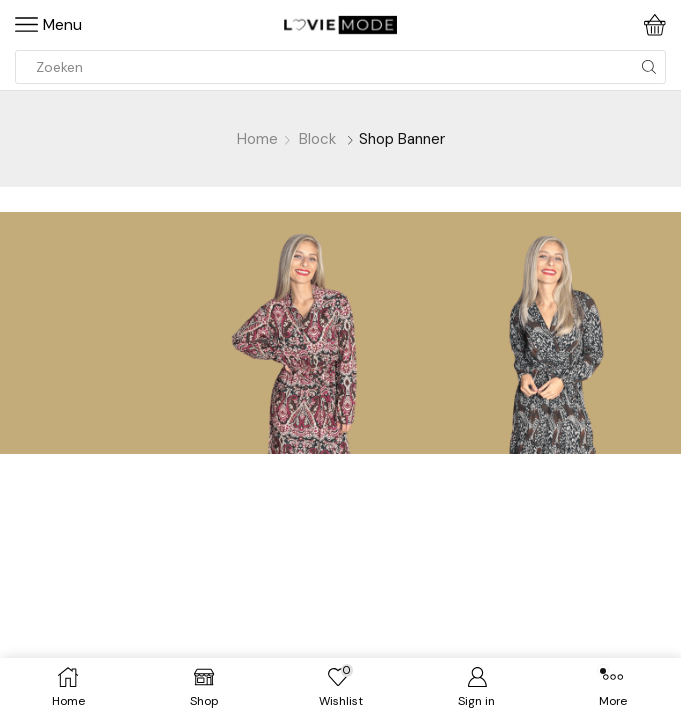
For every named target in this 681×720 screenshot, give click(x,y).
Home (257, 139)
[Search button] (649, 67)
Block (317, 139)
